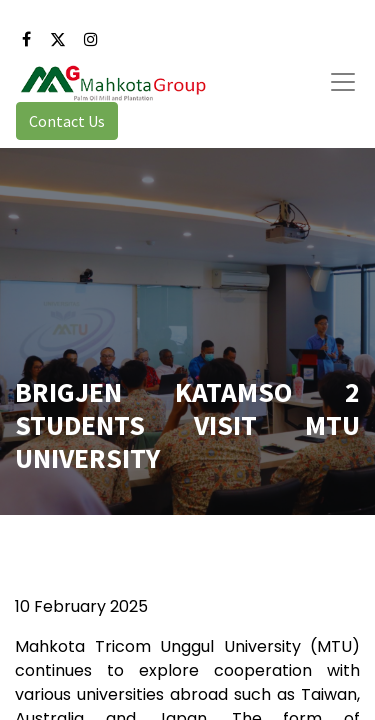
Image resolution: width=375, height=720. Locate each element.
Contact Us (67, 121)
